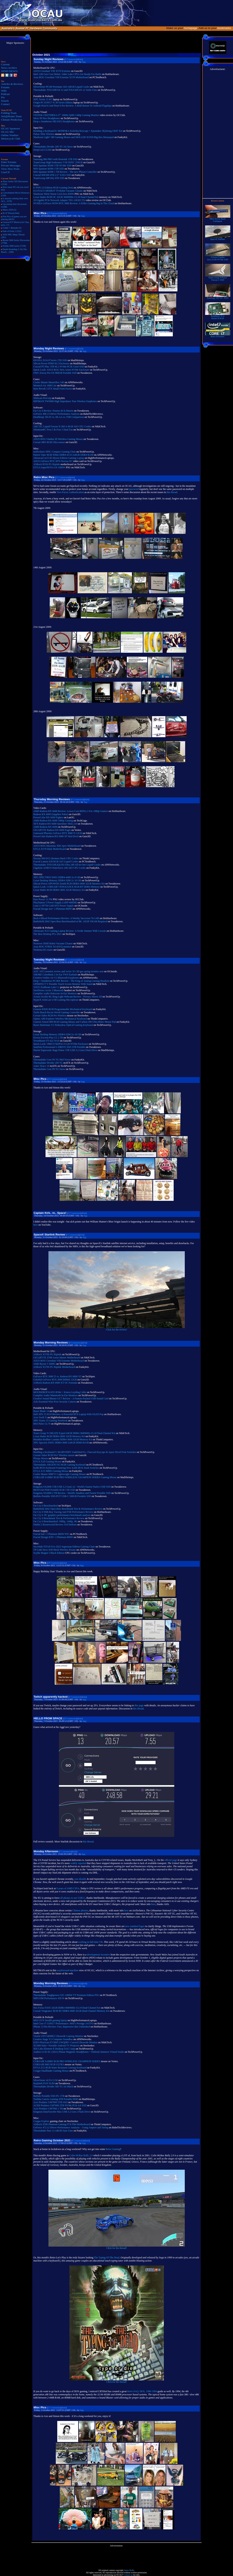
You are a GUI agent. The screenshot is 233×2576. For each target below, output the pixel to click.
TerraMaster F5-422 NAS (46, 1040)
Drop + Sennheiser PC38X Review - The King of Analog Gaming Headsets (71, 980)
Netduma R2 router (43, 949)
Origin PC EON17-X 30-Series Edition (53, 102)
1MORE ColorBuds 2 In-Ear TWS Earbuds (55, 974)
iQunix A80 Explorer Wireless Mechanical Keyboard (60, 1018)
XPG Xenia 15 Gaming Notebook (50, 1420)
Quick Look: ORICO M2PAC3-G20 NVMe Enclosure (60, 1043)
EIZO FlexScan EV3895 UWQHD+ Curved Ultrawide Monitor (65, 2042)
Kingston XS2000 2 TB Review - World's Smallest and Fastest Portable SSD (72, 1493)
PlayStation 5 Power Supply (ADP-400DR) (55, 902)
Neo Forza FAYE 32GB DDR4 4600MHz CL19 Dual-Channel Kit (66, 2007)
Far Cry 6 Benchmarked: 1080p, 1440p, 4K (55, 1521)
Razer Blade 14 (41, 1411)
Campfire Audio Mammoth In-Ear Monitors (55, 1395)
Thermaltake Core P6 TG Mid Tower (52, 1059)
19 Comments (54, 1079)
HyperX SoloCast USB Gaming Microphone (55, 999)
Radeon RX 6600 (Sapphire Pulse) (50, 814)
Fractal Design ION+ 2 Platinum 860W (53, 1537)
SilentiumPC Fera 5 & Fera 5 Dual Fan (53, 429)
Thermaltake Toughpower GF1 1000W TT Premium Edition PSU (66, 1995)
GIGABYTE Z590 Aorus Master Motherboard (56, 1357)
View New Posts (10, 168)
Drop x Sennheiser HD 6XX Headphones (54, 121)
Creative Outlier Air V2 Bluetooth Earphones (56, 977)
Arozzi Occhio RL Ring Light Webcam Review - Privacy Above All (67, 996)
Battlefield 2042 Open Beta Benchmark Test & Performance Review (67, 1508)
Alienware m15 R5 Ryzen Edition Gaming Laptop (58, 458)
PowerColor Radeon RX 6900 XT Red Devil (55, 836)
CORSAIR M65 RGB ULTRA (48, 2064)
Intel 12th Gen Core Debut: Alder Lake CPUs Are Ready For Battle (67, 74)
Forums (5, 87)
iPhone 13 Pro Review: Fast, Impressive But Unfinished (61, 2026)
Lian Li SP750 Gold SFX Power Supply (53, 905)
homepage (190, 28)
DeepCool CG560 (42, 149)
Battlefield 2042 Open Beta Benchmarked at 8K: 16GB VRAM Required (70, 921)
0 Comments (70, 59)
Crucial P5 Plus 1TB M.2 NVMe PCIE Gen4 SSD (58, 366)
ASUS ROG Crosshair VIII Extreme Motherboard (58, 1360)
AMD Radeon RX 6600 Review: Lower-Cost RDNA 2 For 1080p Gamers (70, 811)
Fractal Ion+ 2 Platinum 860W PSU (51, 1534)
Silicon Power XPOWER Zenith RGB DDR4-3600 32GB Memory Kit (69, 883)
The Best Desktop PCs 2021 (47, 934)
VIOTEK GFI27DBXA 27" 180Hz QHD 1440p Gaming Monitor (66, 115)
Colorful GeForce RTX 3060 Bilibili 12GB (55, 1379)
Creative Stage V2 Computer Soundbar (53, 2039)
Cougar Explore (41, 2121)
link (80, 59)
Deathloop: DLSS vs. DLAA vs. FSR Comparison (58, 417)
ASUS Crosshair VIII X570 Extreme (51, 71)
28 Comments (70, 1718)
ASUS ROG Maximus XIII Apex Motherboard (57, 845)
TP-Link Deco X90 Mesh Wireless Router (54, 1549)
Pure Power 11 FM (42, 899)
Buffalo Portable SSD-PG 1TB (48, 2095)
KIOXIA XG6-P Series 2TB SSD (50, 360)
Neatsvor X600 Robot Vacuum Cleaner (53, 943)
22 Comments (54, 213)
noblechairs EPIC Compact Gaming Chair (54, 451)
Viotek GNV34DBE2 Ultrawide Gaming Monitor (58, 2036)
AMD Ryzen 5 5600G (44, 1363)
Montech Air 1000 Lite (44, 385)
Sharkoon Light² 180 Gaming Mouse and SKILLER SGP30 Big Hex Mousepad (73, 137)
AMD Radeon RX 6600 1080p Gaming (53, 820)
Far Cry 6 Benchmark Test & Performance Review (58, 1518)
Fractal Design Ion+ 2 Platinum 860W (52, 908)
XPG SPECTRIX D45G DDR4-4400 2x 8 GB (56, 877)
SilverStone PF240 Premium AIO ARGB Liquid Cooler (61, 86)
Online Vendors (9, 135)
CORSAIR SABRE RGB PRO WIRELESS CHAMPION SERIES (66, 2061)
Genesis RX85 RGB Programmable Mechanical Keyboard (62, 1009)
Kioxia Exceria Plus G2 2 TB (48, 1037)
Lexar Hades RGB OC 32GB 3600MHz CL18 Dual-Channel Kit (66, 197)
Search (5, 100)
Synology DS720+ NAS (217, 297)
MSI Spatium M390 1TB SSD (48, 168)
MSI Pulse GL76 (41, 1423)
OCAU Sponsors (10, 128)
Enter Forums (8, 162)
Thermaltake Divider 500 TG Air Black (53, 2086)
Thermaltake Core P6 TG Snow (49, 1069)
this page (139, 1705)
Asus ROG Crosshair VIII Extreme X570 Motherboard (61, 77)
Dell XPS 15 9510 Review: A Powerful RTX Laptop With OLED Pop (68, 1414)
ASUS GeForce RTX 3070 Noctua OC (52, 461)
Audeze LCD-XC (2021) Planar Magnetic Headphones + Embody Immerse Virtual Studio (78, 2051)
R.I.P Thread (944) (11, 213)
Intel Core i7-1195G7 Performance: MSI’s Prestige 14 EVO (63, 2023)
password (134, 489)
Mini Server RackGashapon (217, 219)
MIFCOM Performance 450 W (48, 1998)
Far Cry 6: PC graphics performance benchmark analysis (61, 1515)
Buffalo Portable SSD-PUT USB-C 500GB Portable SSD (62, 1496)
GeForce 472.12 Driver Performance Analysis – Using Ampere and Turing (70, 2127)
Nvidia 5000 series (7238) (14, 246)
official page (170, 1860)
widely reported (78, 1863)
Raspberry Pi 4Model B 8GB (217, 316)
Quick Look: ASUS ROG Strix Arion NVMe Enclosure (61, 369)
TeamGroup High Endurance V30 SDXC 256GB (58, 162)
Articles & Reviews (12, 84)
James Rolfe (129, 2570)
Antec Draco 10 (41, 1065)
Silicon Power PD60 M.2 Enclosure (51, 363)
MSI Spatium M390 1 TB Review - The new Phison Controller (65, 171)
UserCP (5, 172)
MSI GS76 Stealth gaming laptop (50, 2020)
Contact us (128, 2575)
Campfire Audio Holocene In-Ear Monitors (55, 993)
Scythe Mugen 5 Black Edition (48, 1552)
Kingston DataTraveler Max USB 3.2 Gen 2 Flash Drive (61, 2111)
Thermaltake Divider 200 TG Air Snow (53, 146)
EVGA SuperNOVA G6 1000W (49, 467)
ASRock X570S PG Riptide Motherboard (54, 1367)
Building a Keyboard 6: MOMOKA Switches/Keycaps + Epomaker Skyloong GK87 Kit (77, 130)
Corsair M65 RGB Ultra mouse (49, 442)
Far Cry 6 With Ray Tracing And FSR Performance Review (63, 1511)
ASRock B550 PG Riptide (46, 464)
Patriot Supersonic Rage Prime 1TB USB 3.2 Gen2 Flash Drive (65, 1050)
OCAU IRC (7, 131)
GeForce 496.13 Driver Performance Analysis (56, 413)
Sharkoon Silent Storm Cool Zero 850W (53, 193)
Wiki (4, 90)
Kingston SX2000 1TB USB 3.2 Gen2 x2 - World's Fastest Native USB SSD (72, 1486)
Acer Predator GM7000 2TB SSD (50, 2102)
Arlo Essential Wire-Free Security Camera (54, 1401)
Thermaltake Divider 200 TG (48, 1062)
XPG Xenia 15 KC (42, 99)
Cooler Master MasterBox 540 (48, 382)
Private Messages (11, 165)
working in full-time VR (90, 1942)
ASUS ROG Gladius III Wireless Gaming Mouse (58, 439)
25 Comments (54, 2407)
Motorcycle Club (10, 138)
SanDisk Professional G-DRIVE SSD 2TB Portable (59, 1047)
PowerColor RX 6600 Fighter (48, 817)
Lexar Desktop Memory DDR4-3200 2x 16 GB (57, 880)
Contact (5, 104)
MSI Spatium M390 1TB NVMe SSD (52, 165)
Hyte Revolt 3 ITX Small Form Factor (52, 388)
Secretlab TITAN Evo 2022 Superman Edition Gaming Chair (64, 1546)
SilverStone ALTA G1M (45, 2080)
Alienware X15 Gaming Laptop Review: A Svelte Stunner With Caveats (69, 930)
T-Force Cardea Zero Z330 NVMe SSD (217, 257)
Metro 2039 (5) (9, 210)
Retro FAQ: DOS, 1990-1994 (142, 2391)
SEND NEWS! (9, 71)
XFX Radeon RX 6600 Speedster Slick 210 (55, 823)
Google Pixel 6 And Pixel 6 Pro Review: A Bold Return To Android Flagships (72, 105)
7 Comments (65, 1851)
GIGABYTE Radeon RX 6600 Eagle (52, 830)
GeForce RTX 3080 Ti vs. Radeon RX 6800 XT (57, 1376)
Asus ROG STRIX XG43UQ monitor (52, 946)
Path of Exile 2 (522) (12, 231)
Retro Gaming (113, 2149)
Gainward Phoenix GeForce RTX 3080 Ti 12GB (57, 833)
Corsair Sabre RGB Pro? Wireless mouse (54, 1455)
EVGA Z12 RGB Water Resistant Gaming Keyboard (59, 2067)
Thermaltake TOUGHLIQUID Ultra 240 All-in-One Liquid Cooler (67, 864)
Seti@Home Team (11, 116)
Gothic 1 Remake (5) (12, 228)
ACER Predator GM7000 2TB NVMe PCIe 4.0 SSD (59, 2105)
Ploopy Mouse (40, 1458)
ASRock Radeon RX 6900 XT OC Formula (55, 1382)
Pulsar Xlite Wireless (44, 134)
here (35, 1224)
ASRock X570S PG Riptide (47, 1354)
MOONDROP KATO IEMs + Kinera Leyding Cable (59, 1392)
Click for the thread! (116, 2247)
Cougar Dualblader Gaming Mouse (51, 2070)
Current (5, 64)
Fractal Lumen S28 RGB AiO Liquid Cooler (55, 861)
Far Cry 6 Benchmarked (45, 1505)
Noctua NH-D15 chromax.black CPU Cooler (56, 858)
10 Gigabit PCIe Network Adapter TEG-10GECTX (59, 200)
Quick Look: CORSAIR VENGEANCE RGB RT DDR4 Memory (66, 886)
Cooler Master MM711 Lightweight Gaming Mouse (59, 1474)
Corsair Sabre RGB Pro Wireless (49, 1015)
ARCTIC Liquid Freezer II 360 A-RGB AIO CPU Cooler (62, 426)
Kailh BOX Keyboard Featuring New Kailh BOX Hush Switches (66, 1467)
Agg (84, 62)
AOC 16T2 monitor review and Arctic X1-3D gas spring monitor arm (68, 971)
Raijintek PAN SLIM (44, 2083)
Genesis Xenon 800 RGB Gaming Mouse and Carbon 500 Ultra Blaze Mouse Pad (74, 1021)
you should (80, 1878)
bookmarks (225, 28)
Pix (3, 97)
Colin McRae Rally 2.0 (81, 2155)
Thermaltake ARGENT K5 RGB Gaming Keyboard (59, 1464)
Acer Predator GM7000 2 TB (48, 2108)
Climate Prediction (11, 119)
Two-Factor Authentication (70, 492)
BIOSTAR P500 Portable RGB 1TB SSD (54, 1489)
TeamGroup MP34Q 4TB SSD (48, 178)
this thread (172, 492)
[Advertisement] (116, 2556)
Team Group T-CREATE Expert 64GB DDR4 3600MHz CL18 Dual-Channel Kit (74, 1433)
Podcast (5, 94)
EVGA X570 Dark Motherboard (49, 848)
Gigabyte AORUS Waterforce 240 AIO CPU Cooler (59, 867)
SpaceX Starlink (217, 238)
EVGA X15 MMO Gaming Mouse (50, 1471)
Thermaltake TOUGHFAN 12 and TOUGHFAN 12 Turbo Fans (65, 89)
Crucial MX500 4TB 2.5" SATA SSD (52, 175)
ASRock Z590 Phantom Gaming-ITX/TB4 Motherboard (61, 2124)
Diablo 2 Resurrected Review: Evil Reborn (55, 1524)
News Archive (9, 67)
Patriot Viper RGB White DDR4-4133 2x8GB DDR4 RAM (63, 454)
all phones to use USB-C (72, 1897)
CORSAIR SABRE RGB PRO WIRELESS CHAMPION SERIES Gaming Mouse (75, 1477)
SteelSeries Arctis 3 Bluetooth (48, 990)
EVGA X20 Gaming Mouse (47, 1461)
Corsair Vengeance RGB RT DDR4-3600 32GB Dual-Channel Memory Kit (71, 2010)
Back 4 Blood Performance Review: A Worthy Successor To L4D (66, 918)
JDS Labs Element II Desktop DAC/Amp (54, 2048)
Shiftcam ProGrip (42, 398)
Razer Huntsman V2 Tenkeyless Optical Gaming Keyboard (63, 1025)
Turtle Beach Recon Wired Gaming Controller (56, 1012)
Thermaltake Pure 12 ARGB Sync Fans (53, 2130)
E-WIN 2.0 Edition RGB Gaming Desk (53, 187)
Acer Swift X (40, 1417)
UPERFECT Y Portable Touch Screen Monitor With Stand (62, 984)
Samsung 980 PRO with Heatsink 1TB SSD (55, 159)
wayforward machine (67, 1970)
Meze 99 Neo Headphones (46, 118)
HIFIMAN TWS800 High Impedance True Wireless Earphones (65, 401)
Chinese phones (80, 1910)
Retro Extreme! (217, 335)
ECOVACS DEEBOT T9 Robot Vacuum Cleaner (58, 190)
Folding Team (9, 112)
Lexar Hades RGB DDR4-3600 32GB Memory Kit (59, 889)
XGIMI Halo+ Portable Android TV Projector (56, 2045)
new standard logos (135, 1926)
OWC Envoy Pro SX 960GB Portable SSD (55, 372)
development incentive (98, 1954)
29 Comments (54, 1563)
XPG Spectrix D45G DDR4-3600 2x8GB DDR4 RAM (61, 1442)
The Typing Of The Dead (106, 2257)
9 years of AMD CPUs (67, 1888)
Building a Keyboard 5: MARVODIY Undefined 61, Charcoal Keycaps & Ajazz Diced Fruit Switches (84, 1452)
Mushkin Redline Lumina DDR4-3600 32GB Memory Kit (62, 1439)
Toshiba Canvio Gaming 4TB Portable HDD (55, 2099)
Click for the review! (116, 1328)
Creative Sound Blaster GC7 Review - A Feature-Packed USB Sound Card (70, 1398)
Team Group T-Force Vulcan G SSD (217, 278)
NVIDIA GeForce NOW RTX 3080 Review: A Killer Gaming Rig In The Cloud (73, 203)
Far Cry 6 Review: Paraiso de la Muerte (53, 410)
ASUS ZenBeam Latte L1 (46, 987)
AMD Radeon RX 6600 (45, 826)
